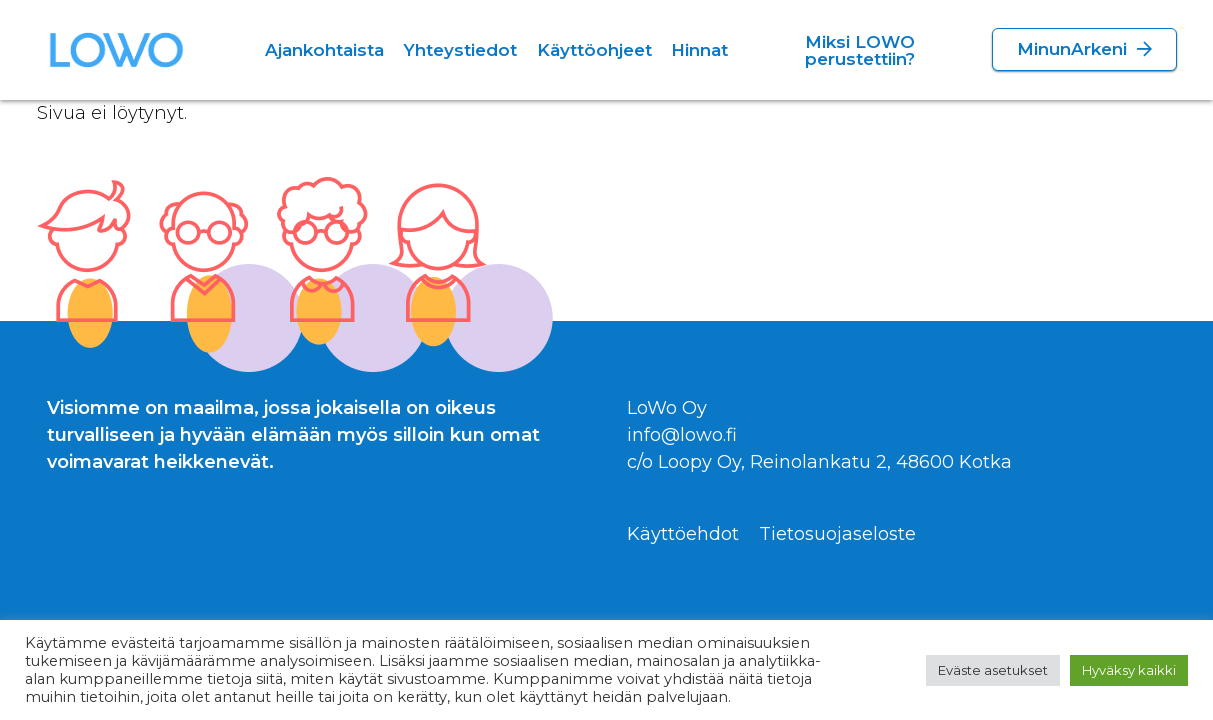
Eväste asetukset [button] (993, 670)
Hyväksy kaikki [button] (1129, 670)
